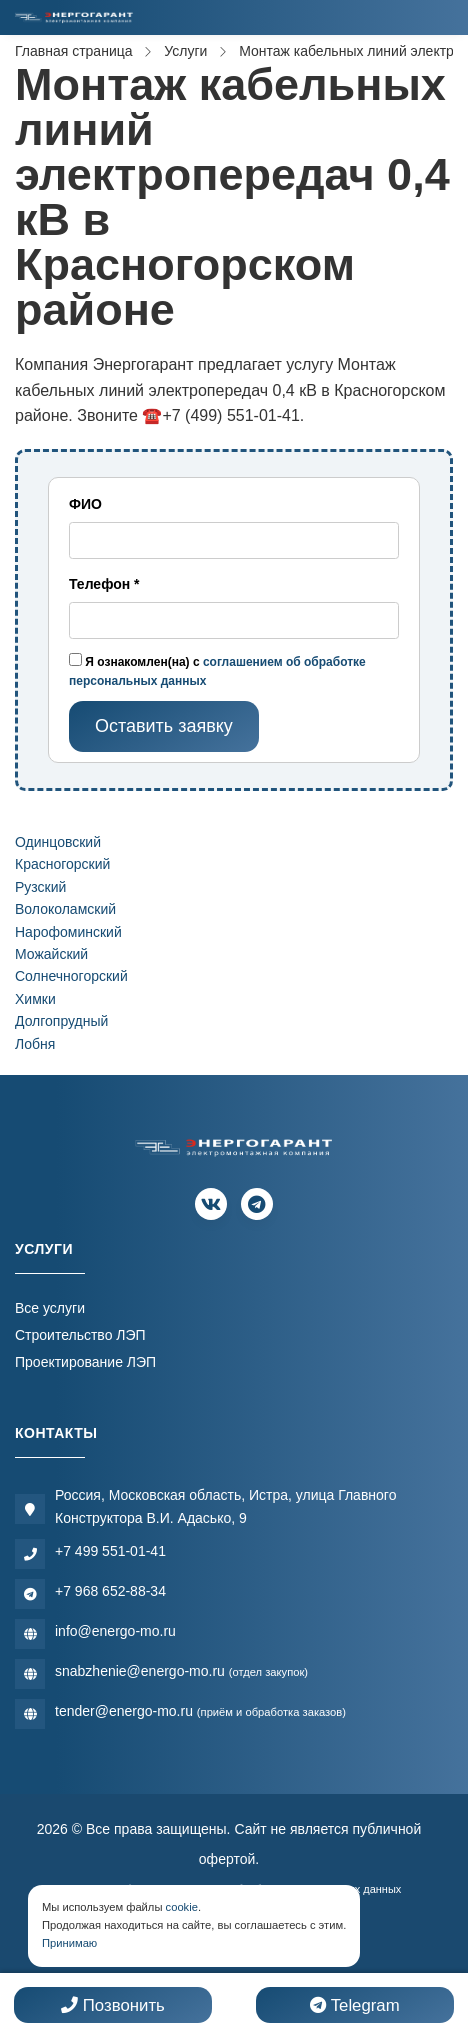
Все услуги (50, 1308)
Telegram (354, 2005)
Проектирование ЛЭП (85, 1362)
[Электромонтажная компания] (74, 17)
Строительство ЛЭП (80, 1335)
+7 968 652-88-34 (110, 1591)
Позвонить (113, 2005)
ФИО (85, 504)
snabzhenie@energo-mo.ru (181, 1671)
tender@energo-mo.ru (200, 1711)
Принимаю (69, 1943)
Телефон (104, 584)
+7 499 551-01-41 (110, 1551)
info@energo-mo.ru (115, 1631)
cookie (182, 1907)
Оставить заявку (164, 726)
